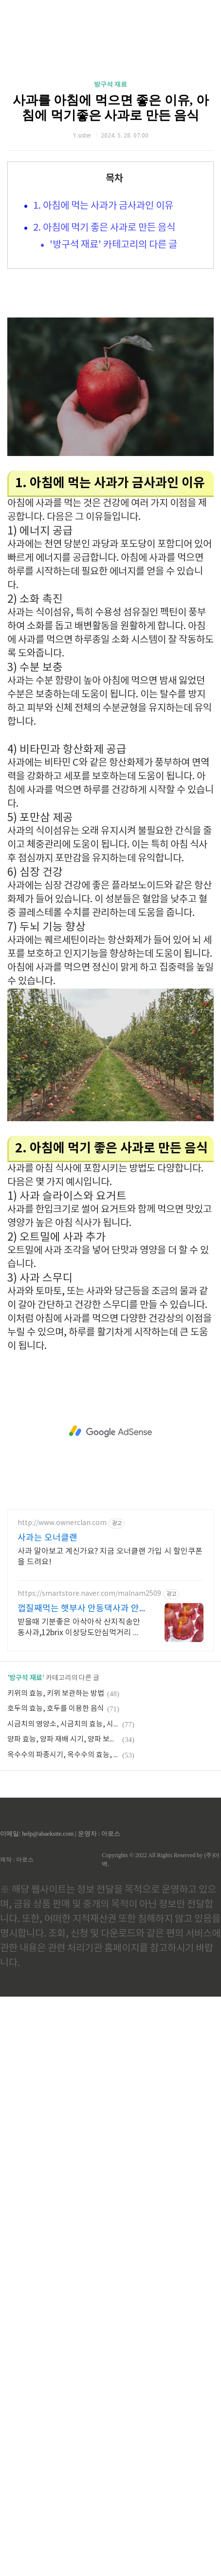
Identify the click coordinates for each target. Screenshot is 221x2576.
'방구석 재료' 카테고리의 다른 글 (113, 245)
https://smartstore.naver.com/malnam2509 (89, 1594)
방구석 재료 (110, 84)
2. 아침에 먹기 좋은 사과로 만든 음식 (104, 228)
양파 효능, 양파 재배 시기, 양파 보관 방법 (63, 1739)
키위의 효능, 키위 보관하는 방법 (55, 1693)
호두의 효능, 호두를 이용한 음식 (55, 1708)
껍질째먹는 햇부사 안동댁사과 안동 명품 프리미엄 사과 (78, 1609)
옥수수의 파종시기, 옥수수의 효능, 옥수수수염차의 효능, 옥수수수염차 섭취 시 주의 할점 (63, 1755)
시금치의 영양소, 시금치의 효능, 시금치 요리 (63, 1724)
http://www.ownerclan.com (62, 1523)
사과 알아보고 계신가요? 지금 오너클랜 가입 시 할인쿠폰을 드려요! (110, 1556)
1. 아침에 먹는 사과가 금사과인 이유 (103, 206)
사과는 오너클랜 (47, 1538)
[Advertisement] (110, 1431)
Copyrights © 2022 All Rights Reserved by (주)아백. (161, 1859)
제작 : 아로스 (17, 1859)
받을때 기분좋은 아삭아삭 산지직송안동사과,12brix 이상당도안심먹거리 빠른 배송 (79, 1628)
